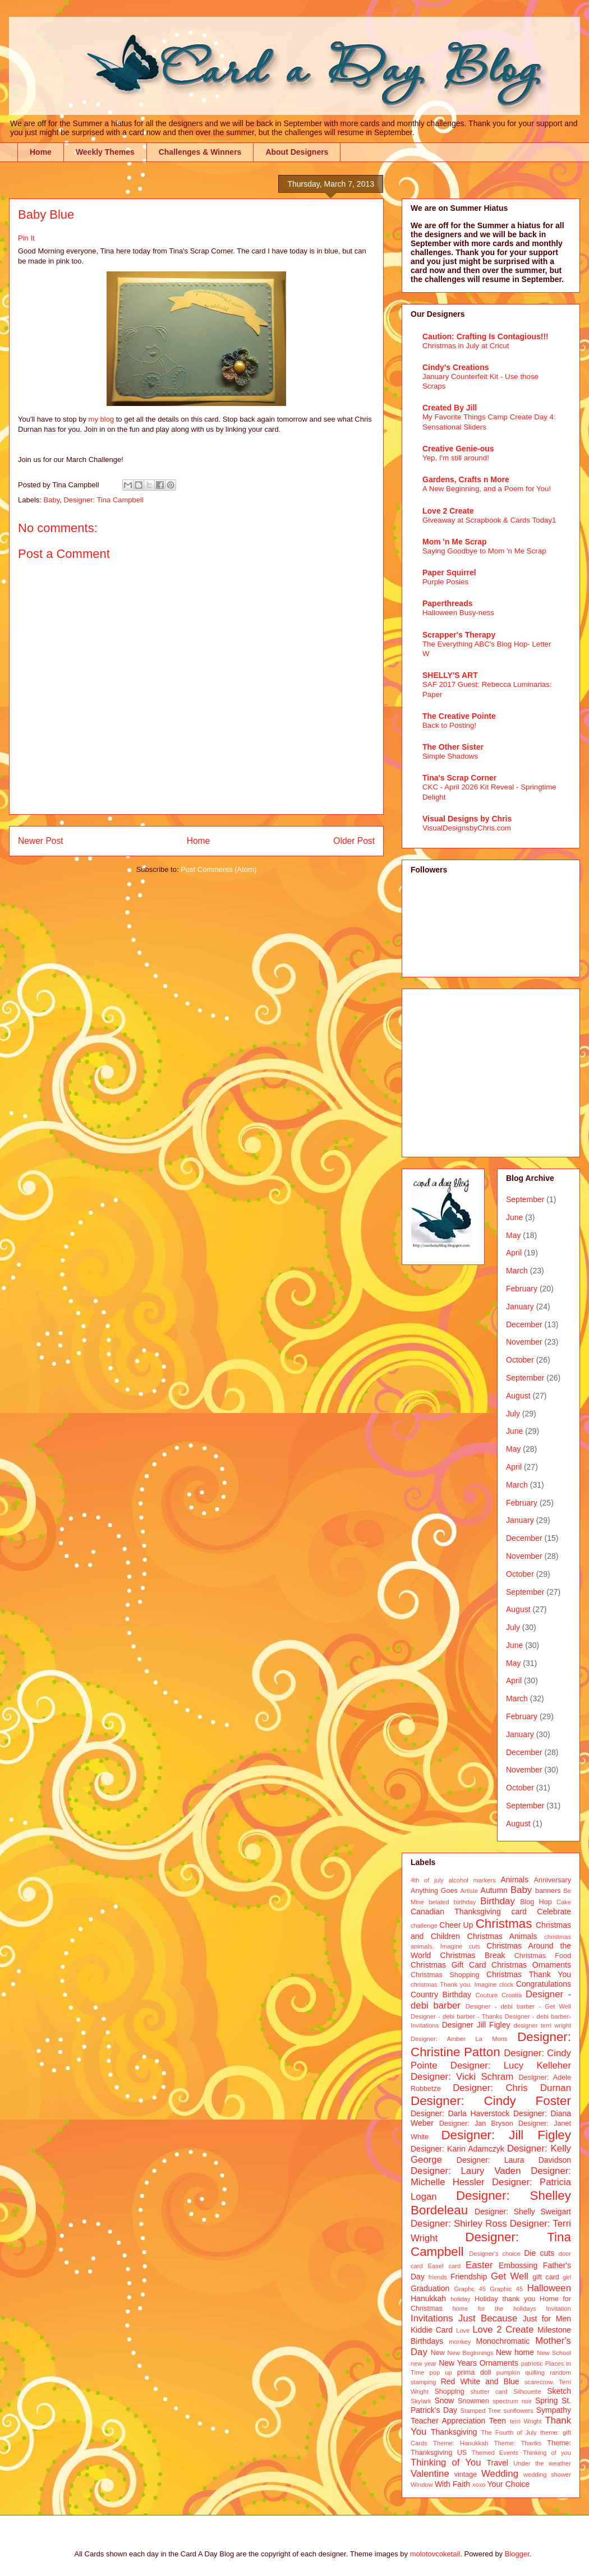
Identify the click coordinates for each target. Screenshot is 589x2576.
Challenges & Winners (200, 151)
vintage (465, 2474)
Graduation (430, 2288)
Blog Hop (536, 1902)
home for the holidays (494, 2308)
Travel (497, 2462)
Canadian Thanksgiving (456, 1911)
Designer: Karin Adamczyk (457, 2148)
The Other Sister (453, 746)
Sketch (559, 2390)
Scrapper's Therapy (458, 634)
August (518, 1395)
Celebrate (554, 1911)
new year (423, 2363)
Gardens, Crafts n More (465, 479)
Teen (497, 2420)
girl (567, 2277)
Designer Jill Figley (476, 2024)
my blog (101, 419)
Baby (52, 500)
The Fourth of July (508, 2432)
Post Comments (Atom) (218, 869)
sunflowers (518, 2410)
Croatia (511, 1995)
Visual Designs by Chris (467, 818)
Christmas (504, 1924)
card (518, 1911)
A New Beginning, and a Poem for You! (486, 488)
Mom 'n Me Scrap (454, 541)
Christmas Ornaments (531, 1964)
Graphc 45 (470, 2289)
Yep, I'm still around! (455, 458)
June (514, 1217)
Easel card (444, 2266)
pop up (441, 2372)
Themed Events (495, 2452)
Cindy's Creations (455, 367)
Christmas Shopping (445, 1975)
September (525, 1199)
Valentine (430, 2473)
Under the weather (542, 2463)
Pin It (26, 238)
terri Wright (526, 2421)
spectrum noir (512, 2401)
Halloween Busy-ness (458, 612)
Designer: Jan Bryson (476, 2123)
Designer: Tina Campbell (103, 500)
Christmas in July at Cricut (465, 345)
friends (438, 2277)
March (517, 1270)
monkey (460, 2341)
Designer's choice (494, 2253)
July (513, 1413)
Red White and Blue (480, 2381)
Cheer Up (456, 1925)
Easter (479, 2265)
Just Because (487, 2318)
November (524, 1341)
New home (515, 2352)
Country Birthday (441, 1994)
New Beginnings (471, 2352)
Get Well (509, 2276)
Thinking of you (547, 2452)
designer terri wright (542, 2025)
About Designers (296, 151)
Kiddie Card (432, 2329)
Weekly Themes (105, 151)
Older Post (354, 841)
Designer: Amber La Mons (459, 2038)
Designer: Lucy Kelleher (510, 2065)
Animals (514, 1879)
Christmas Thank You (528, 1974)
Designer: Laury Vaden (466, 2171)
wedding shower (547, 2474)
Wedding (499, 2473)
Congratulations (543, 1983)
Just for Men (547, 2318)
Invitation (558, 2308)
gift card (545, 2277)
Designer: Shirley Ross (459, 2223)
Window (422, 2484)
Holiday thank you (505, 2299)
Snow (444, 2400)
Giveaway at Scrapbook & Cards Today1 (489, 520)
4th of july (427, 1880)
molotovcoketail (435, 2554)
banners (548, 1891)
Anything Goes (434, 1891)
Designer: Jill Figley (506, 2135)
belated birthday (452, 1902)
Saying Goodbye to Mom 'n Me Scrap (484, 551)
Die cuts (539, 2253)
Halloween (549, 2288)
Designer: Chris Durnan (512, 2088)
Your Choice (508, 2484)
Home (41, 151)
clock (506, 1984)
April (514, 1252)
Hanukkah (428, 2298)
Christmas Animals (502, 1936)
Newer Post (40, 841)
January (520, 1306)
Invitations (432, 2318)
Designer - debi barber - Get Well (518, 2006)
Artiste (469, 1890)
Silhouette (527, 2391)
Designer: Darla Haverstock (460, 2113)
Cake (563, 1902)
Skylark (421, 2401)
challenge (424, 1925)
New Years (458, 2362)
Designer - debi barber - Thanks (456, 2016)
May (513, 1235)
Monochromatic (503, 2341)
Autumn (494, 1890)
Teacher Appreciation (448, 2420)
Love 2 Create (448, 510)
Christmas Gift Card (448, 1964)
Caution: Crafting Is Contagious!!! (485, 336)
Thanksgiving (454, 2431)
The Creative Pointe (459, 716)
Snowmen (473, 2401)
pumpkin (508, 2372)
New (438, 2353)
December (524, 1324)
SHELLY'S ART (450, 675)
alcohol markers (471, 1880)
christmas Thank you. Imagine (453, 1984)
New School (554, 2352)
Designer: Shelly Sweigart (523, 2211)
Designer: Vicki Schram (462, 2076)
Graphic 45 (506, 2289)
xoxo (479, 2484)
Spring (546, 2400)
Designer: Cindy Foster (491, 2101)
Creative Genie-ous (458, 448)
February (521, 1288)
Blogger (517, 2554)
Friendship (468, 2276)
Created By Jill (449, 407)
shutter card (488, 2391)
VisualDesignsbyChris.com (466, 828)
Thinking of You (446, 2462)
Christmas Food (542, 1956)
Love (463, 2330)
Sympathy (553, 2410)
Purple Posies (445, 582)
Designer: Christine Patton (491, 2044)
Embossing (518, 2265)
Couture (487, 1995)
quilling (535, 2372)
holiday (460, 2299)
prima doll (474, 2372)
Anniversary (553, 1880)
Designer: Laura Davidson (514, 2159)
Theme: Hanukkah (460, 2443)
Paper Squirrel (449, 572)
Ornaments (499, 2362)
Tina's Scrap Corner (459, 777)
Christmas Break (472, 1955)
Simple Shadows (450, 756)
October (520, 1359)
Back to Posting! (449, 725)
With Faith (452, 2484)
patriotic (532, 2363)
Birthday (497, 1901)
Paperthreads (447, 603)
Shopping (449, 2391)
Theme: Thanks (518, 2443)
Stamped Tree (481, 2410)
